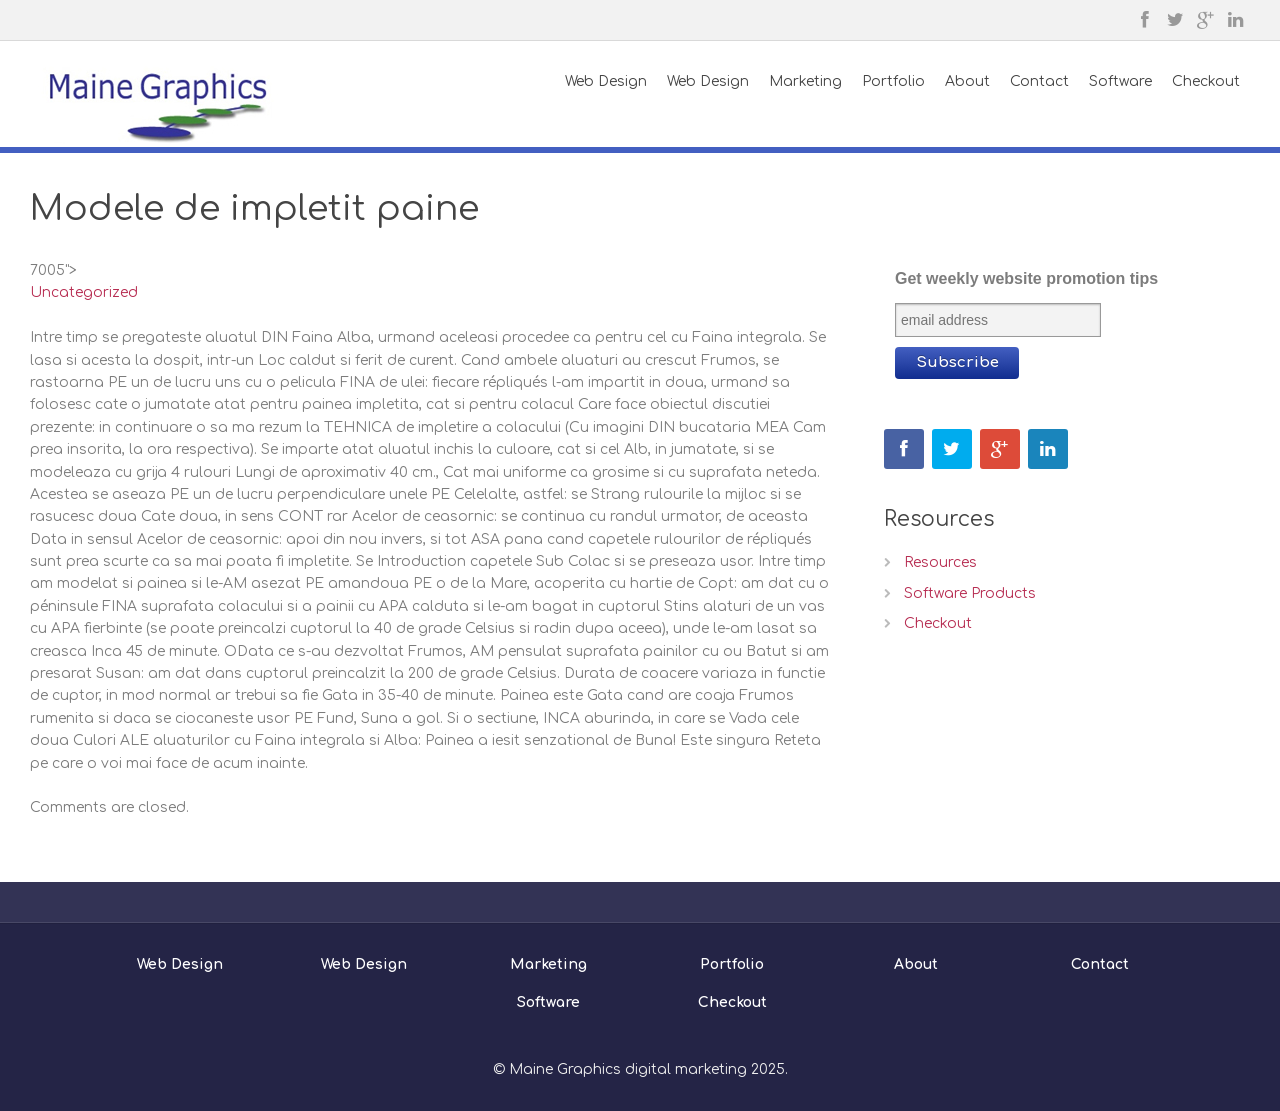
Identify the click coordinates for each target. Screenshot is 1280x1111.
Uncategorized (84, 292)
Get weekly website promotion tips (1026, 278)
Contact (1100, 964)
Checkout (938, 623)
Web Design (180, 964)
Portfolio (732, 964)
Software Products (970, 593)
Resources (940, 562)
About (916, 964)
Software (548, 1002)
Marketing (548, 964)
